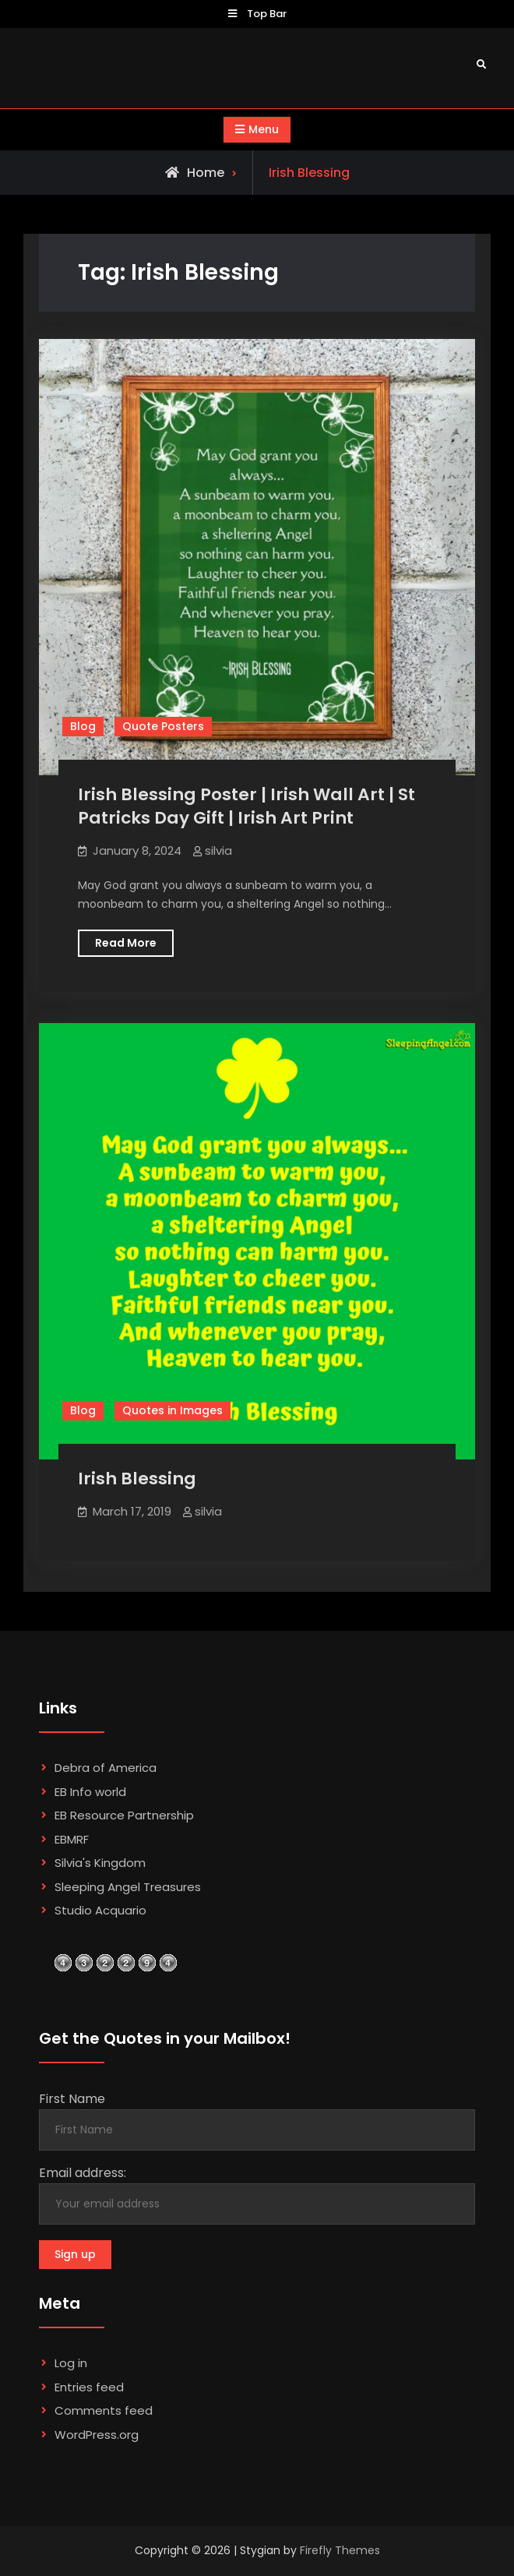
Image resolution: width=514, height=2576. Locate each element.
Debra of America (106, 1767)
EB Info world (90, 1792)
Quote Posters (163, 726)
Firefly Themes (340, 2550)
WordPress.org (97, 2434)
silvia (218, 850)
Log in (71, 2363)
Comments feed (104, 2410)
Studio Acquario (100, 1910)
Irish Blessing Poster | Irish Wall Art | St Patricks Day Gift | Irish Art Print (246, 806)
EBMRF (72, 1839)
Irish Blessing (137, 1478)
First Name (72, 2099)
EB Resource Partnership (124, 1815)
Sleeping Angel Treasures (128, 1887)
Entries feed (89, 2387)
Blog (83, 726)
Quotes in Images (172, 1410)
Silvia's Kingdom (100, 1862)
